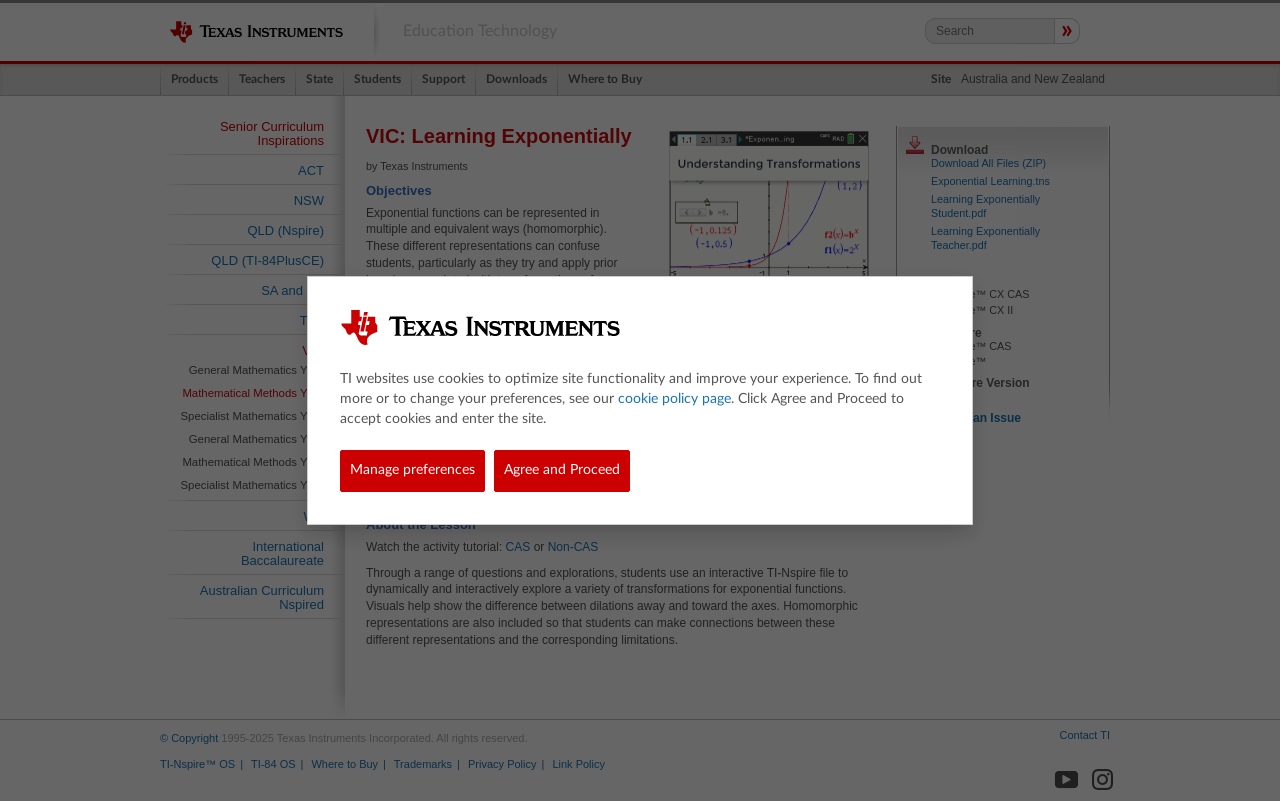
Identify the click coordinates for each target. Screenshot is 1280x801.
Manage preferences (412, 470)
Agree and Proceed (562, 470)
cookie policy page (674, 399)
